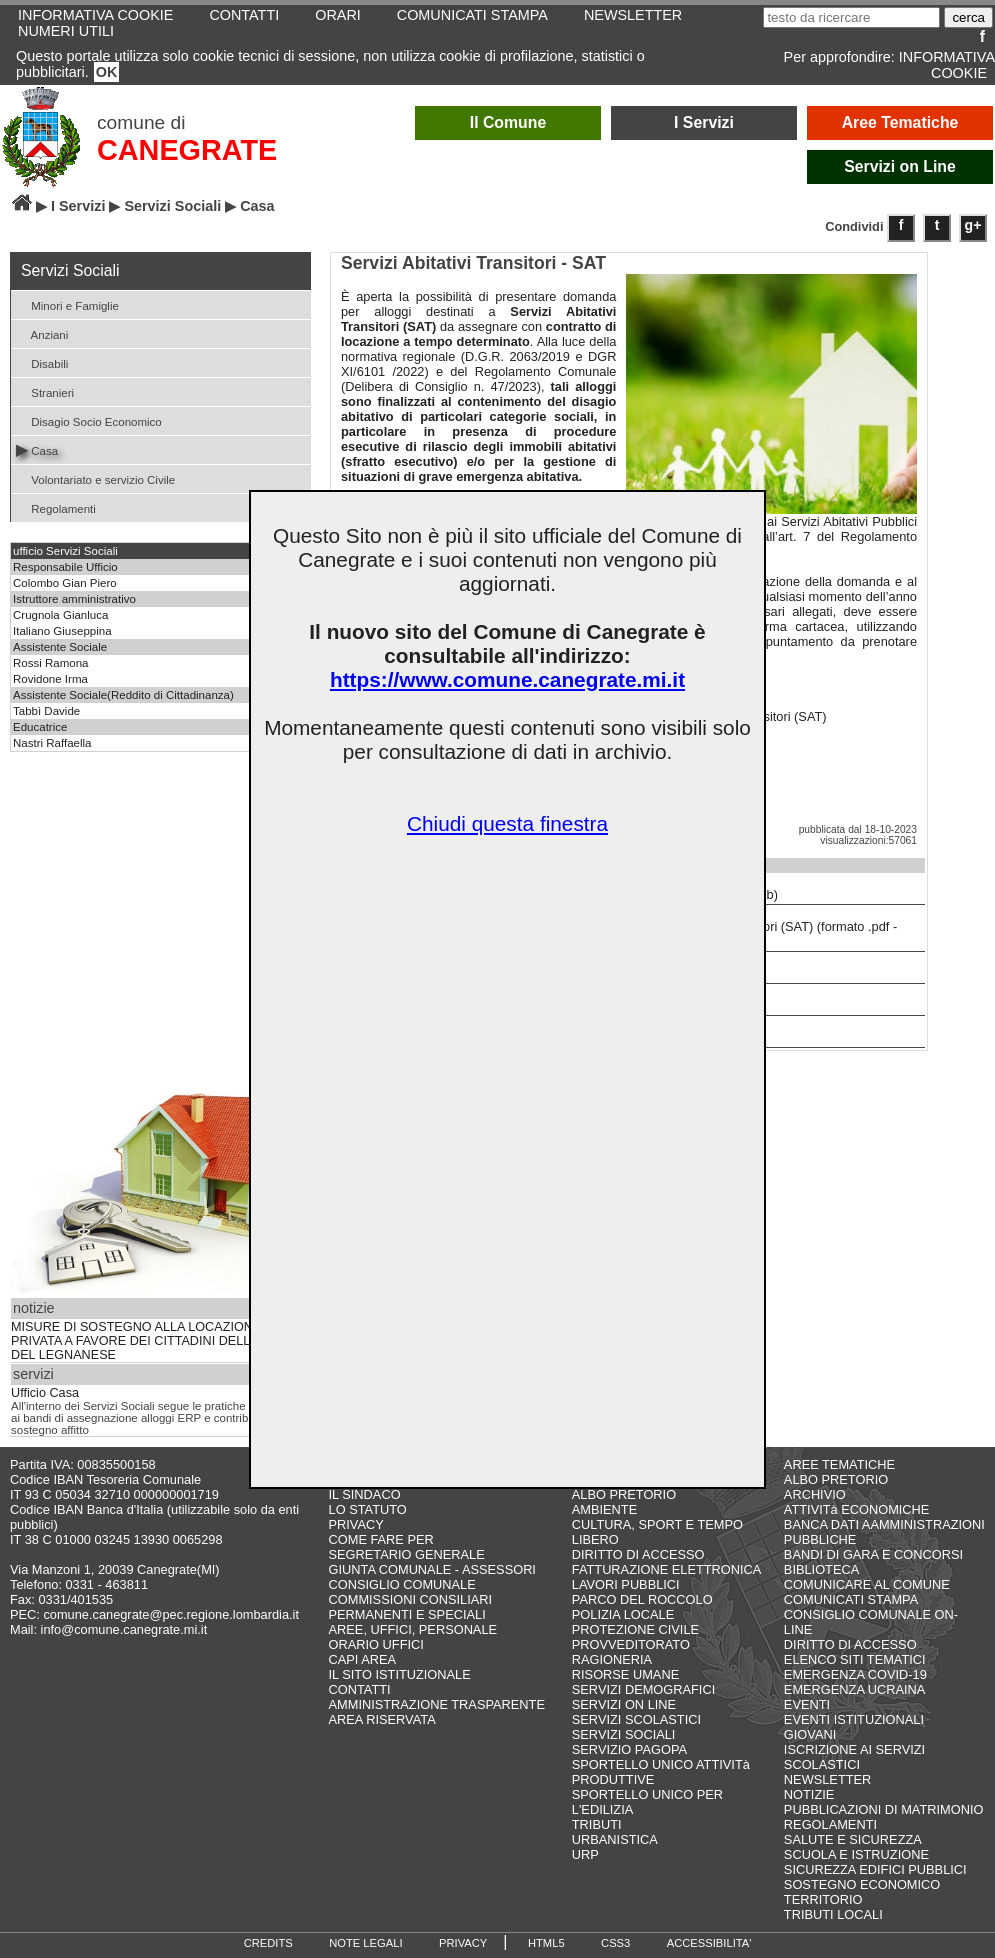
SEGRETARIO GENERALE (407, 1554)
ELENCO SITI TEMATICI (855, 1659)
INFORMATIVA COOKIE (947, 65)
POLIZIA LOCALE (623, 1614)
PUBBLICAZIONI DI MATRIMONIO (884, 1809)
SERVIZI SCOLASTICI (636, 1719)
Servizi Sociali (172, 206)
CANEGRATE (187, 150)
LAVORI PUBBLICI (626, 1584)
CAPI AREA (363, 1659)
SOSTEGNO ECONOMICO (862, 1884)
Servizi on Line (900, 166)
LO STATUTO (368, 1509)
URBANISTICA (615, 1839)
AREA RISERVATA (382, 1719)
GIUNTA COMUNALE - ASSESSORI (432, 1569)
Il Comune (508, 122)
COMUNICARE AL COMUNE (867, 1584)
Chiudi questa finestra (507, 823)
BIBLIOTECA (821, 1569)
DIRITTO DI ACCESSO (638, 1554)
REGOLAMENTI (830, 1824)
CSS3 (615, 1943)
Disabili (42, 362)
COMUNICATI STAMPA (851, 1599)
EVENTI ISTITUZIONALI (854, 1719)
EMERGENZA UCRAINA (855, 1689)
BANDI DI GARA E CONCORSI (873, 1554)
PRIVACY (356, 1524)
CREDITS (268, 1943)
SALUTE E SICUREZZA (853, 1839)
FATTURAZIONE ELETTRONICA (667, 1569)
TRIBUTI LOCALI (833, 1914)
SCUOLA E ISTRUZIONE (856, 1854)
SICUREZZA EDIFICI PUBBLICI (875, 1869)
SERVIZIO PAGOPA (629, 1749)
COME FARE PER (381, 1539)
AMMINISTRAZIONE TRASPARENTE (437, 1704)
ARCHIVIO (815, 1494)
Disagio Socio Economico (89, 420)
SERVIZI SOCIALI (624, 1734)
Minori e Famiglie (67, 304)
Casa (37, 449)
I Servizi (704, 122)
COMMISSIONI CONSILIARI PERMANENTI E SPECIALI (411, 1607)
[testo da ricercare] (851, 17)
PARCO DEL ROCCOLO (642, 1599)
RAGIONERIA (612, 1659)
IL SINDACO (365, 1494)
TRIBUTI (597, 1824)
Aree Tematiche (900, 122)
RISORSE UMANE (625, 1674)
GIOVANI (810, 1734)
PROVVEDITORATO (631, 1644)
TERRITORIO (823, 1899)
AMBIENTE (604, 1509)
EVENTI (807, 1704)
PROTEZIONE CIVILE (635, 1629)
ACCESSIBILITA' (709, 1943)
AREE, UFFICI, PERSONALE (413, 1629)
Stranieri (45, 391)
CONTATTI (360, 1689)
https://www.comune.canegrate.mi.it (507, 679)
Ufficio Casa (45, 1393)
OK (107, 72)
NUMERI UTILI (66, 31)
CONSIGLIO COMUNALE (402, 1584)
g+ (973, 225)
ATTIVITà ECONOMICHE (857, 1509)
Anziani (42, 333)
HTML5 (546, 1943)
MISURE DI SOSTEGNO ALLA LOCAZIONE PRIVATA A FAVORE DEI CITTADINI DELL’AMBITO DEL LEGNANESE (156, 1341)
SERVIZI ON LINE (624, 1704)
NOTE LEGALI (365, 1943)
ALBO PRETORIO (624, 1494)
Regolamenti (56, 507)
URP (585, 1854)
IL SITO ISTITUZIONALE (400, 1674)
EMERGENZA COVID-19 (855, 1674)
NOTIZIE (809, 1794)
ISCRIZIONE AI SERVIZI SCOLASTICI (854, 1757)
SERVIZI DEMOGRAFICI (643, 1689)
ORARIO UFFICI (376, 1644)
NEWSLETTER (827, 1779)
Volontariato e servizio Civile (95, 478)
